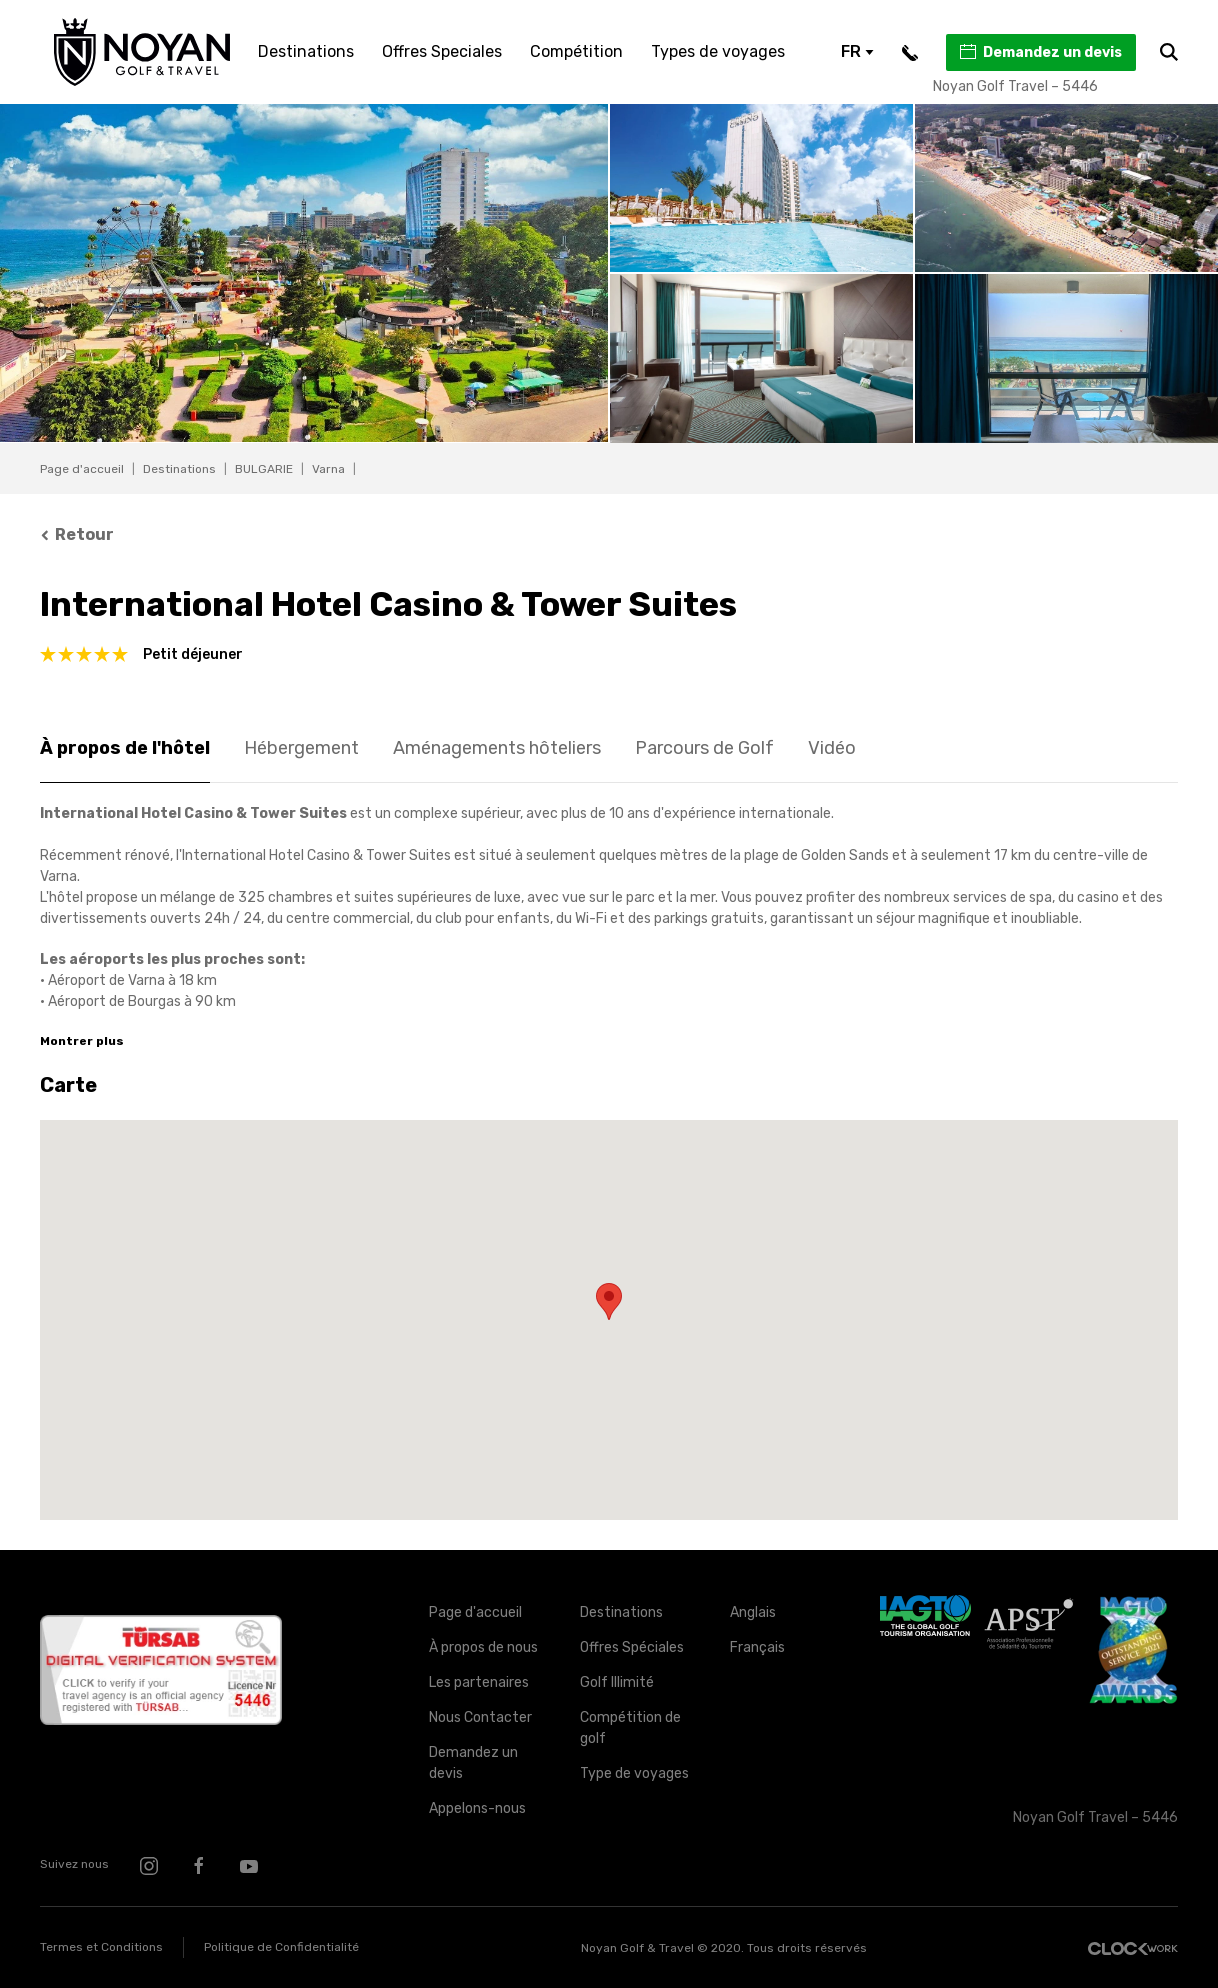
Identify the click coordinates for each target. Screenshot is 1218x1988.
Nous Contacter (480, 1717)
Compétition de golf (630, 1728)
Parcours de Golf (704, 748)
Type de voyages (634, 1773)
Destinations (306, 51)
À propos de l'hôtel (125, 748)
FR (857, 51)
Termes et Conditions (101, 1947)
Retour (77, 534)
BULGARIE (264, 469)
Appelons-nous (477, 1808)
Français (757, 1647)
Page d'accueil (82, 469)
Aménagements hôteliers (497, 748)
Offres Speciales (442, 51)
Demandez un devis (1040, 52)
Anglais (753, 1612)
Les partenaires (479, 1682)
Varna (328, 469)
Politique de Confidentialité (281, 1947)
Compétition (576, 51)
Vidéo (832, 748)
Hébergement (301, 748)
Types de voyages (718, 51)
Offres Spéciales (632, 1647)
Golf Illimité (617, 1682)
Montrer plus (82, 1041)
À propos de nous (483, 1647)
